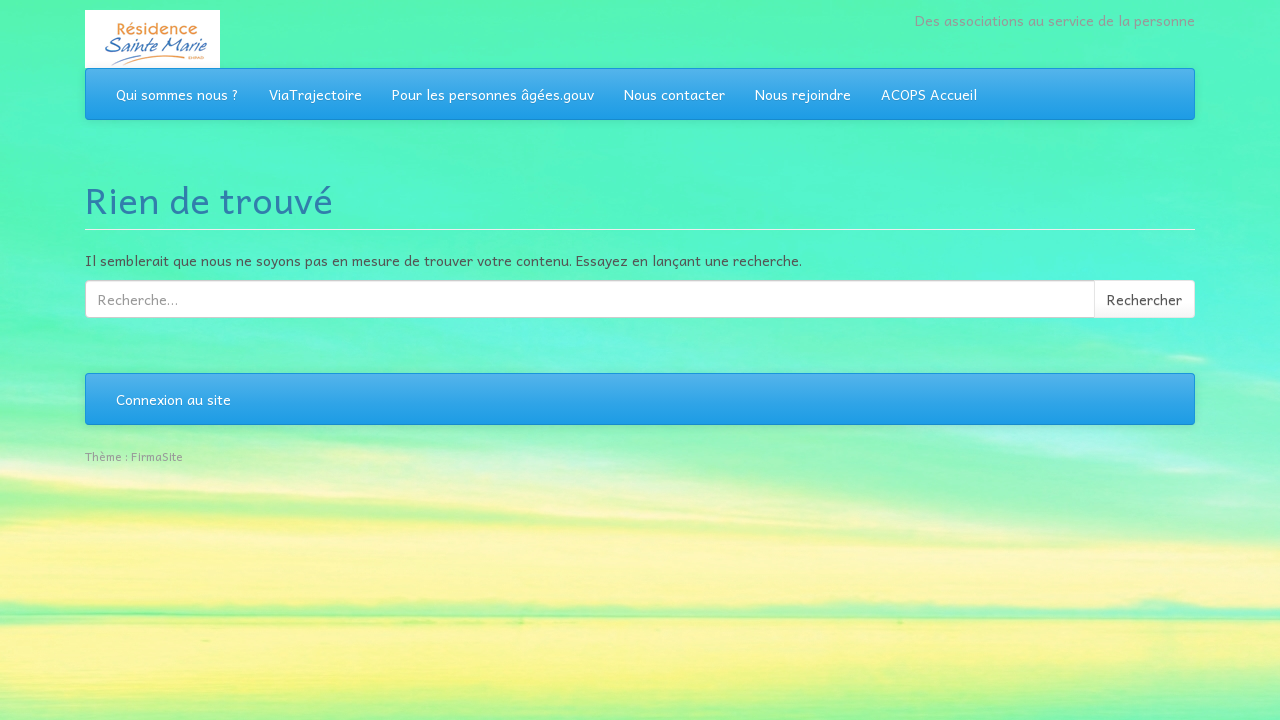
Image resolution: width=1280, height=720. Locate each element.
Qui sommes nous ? (177, 94)
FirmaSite (157, 456)
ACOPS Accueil (929, 94)
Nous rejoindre (803, 94)
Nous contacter (674, 94)
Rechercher (1144, 299)
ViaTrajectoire (315, 94)
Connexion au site (173, 399)
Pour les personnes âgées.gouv (493, 94)
